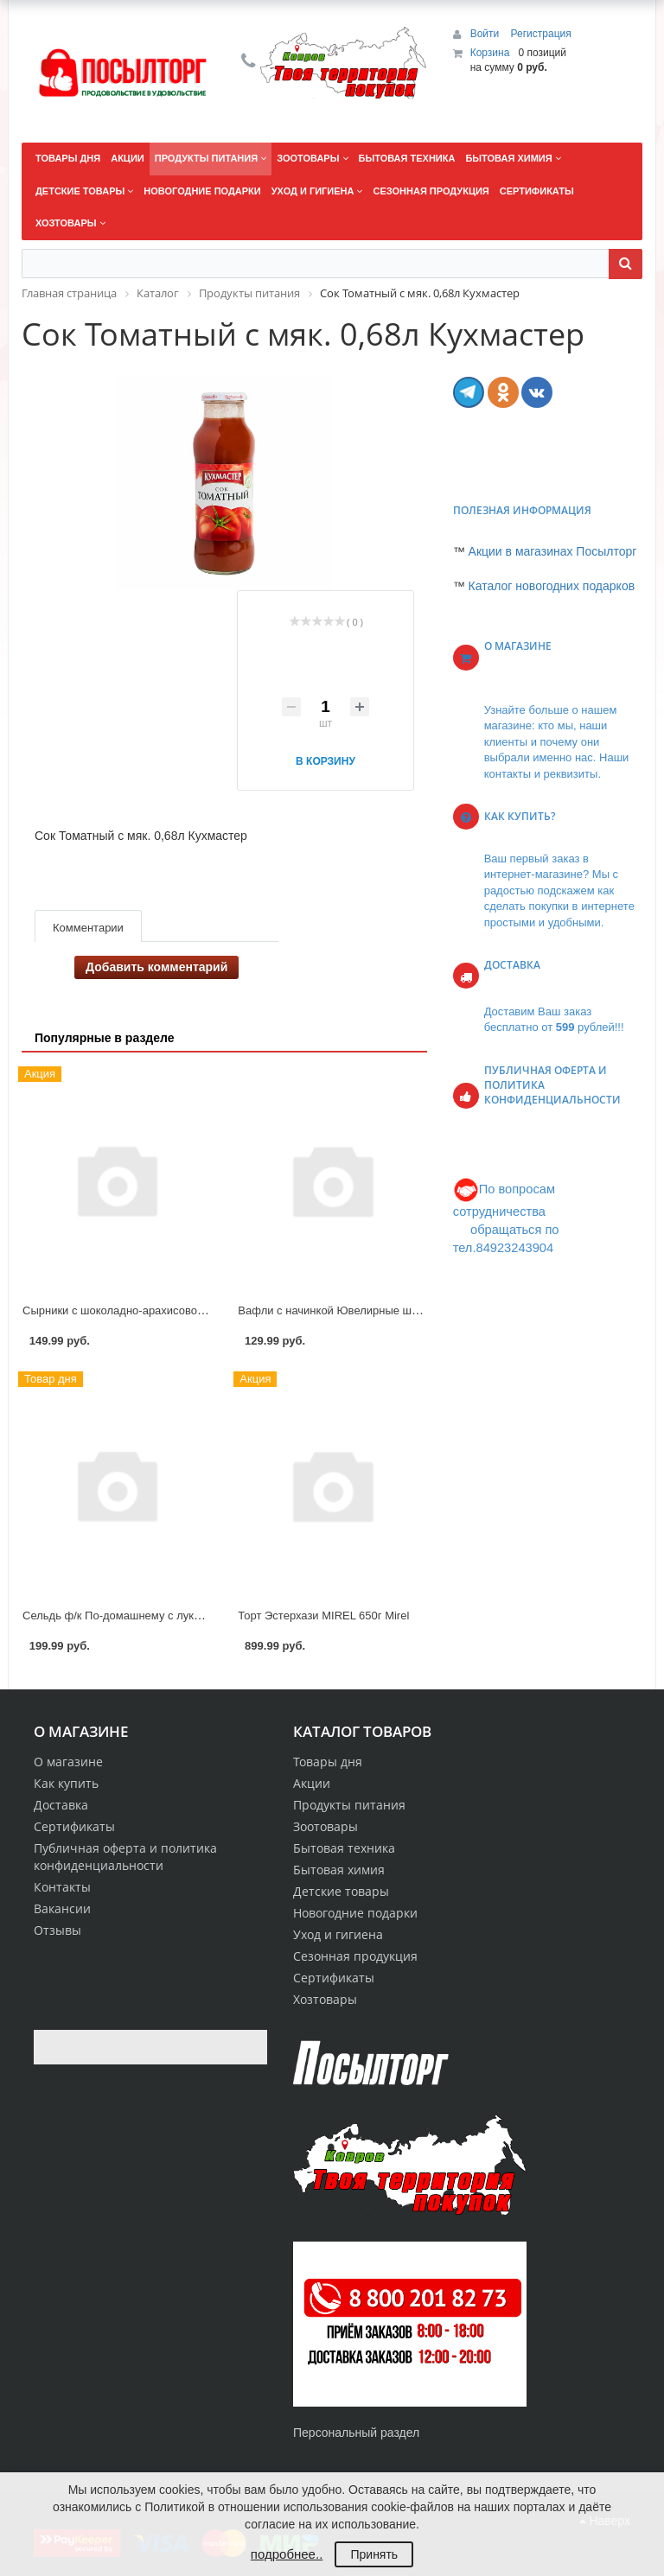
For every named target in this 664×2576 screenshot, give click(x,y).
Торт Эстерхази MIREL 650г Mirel (323, 1615)
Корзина (490, 53)
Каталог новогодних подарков (552, 586)
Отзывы (57, 1930)
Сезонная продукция (355, 1956)
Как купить (66, 1783)
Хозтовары (325, 1999)
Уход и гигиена (338, 1934)
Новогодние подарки (355, 1913)
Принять (374, 2554)
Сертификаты (74, 1826)
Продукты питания (349, 1805)
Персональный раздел (356, 2432)
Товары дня (327, 1761)
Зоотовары (325, 1826)
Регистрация (541, 34)
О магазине (68, 1761)
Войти (486, 34)
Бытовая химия (339, 1869)
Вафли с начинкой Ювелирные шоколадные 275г (366, 1310)
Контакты (62, 1887)
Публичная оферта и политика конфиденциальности (125, 1856)
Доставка (61, 1805)
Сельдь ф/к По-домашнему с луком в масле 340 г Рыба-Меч (179, 1615)
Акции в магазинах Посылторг (553, 551)
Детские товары (341, 1891)
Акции (311, 1783)
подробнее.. (286, 2554)
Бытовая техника (344, 1848)
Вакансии (62, 1908)
